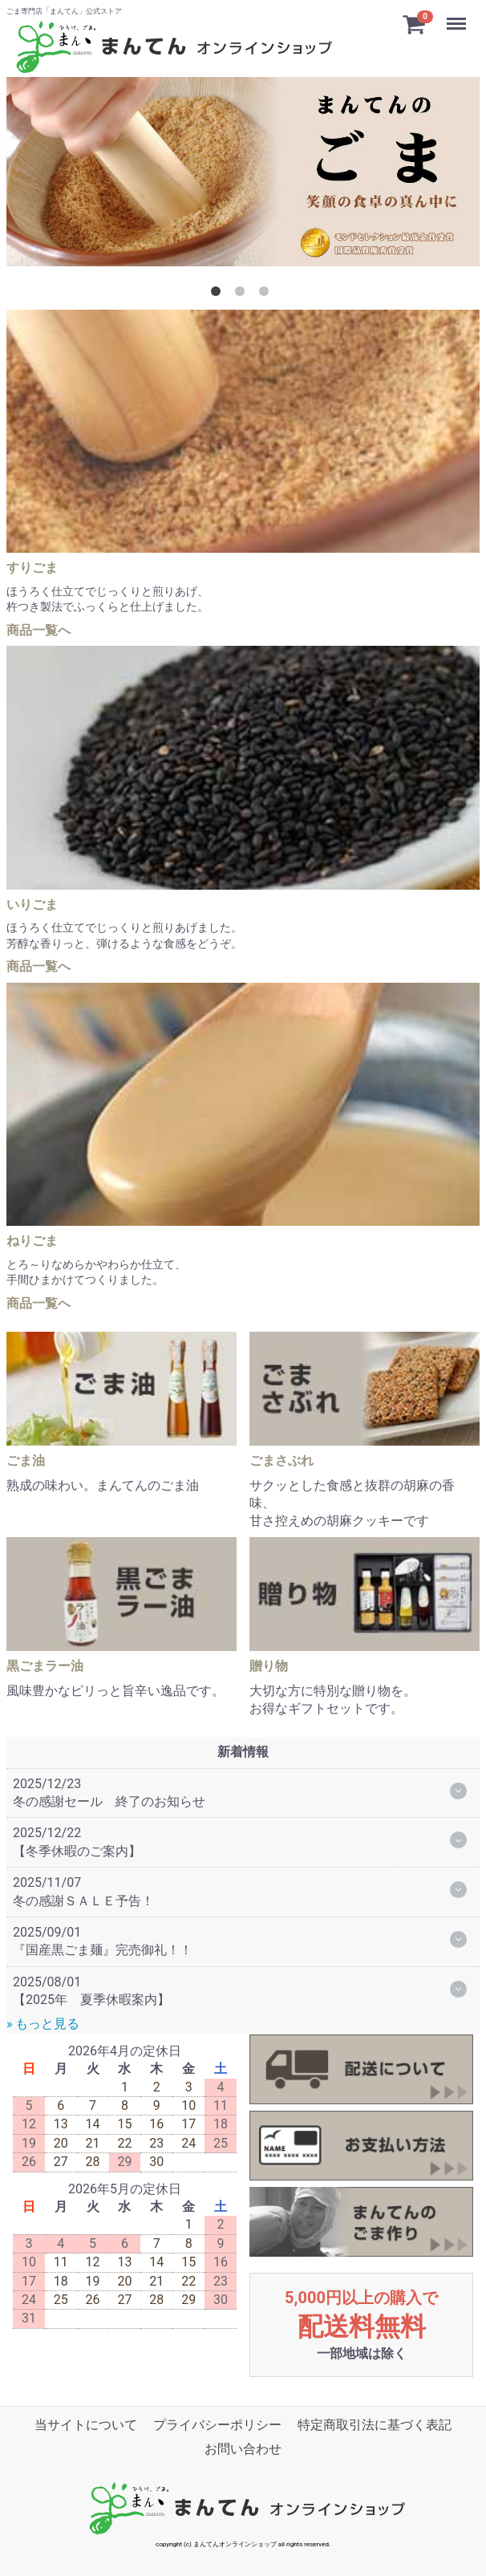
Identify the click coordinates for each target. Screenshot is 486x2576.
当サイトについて (85, 2424)
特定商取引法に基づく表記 (375, 2424)
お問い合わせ (243, 2448)
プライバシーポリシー (217, 2424)
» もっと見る (42, 2023)
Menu (458, 16)
